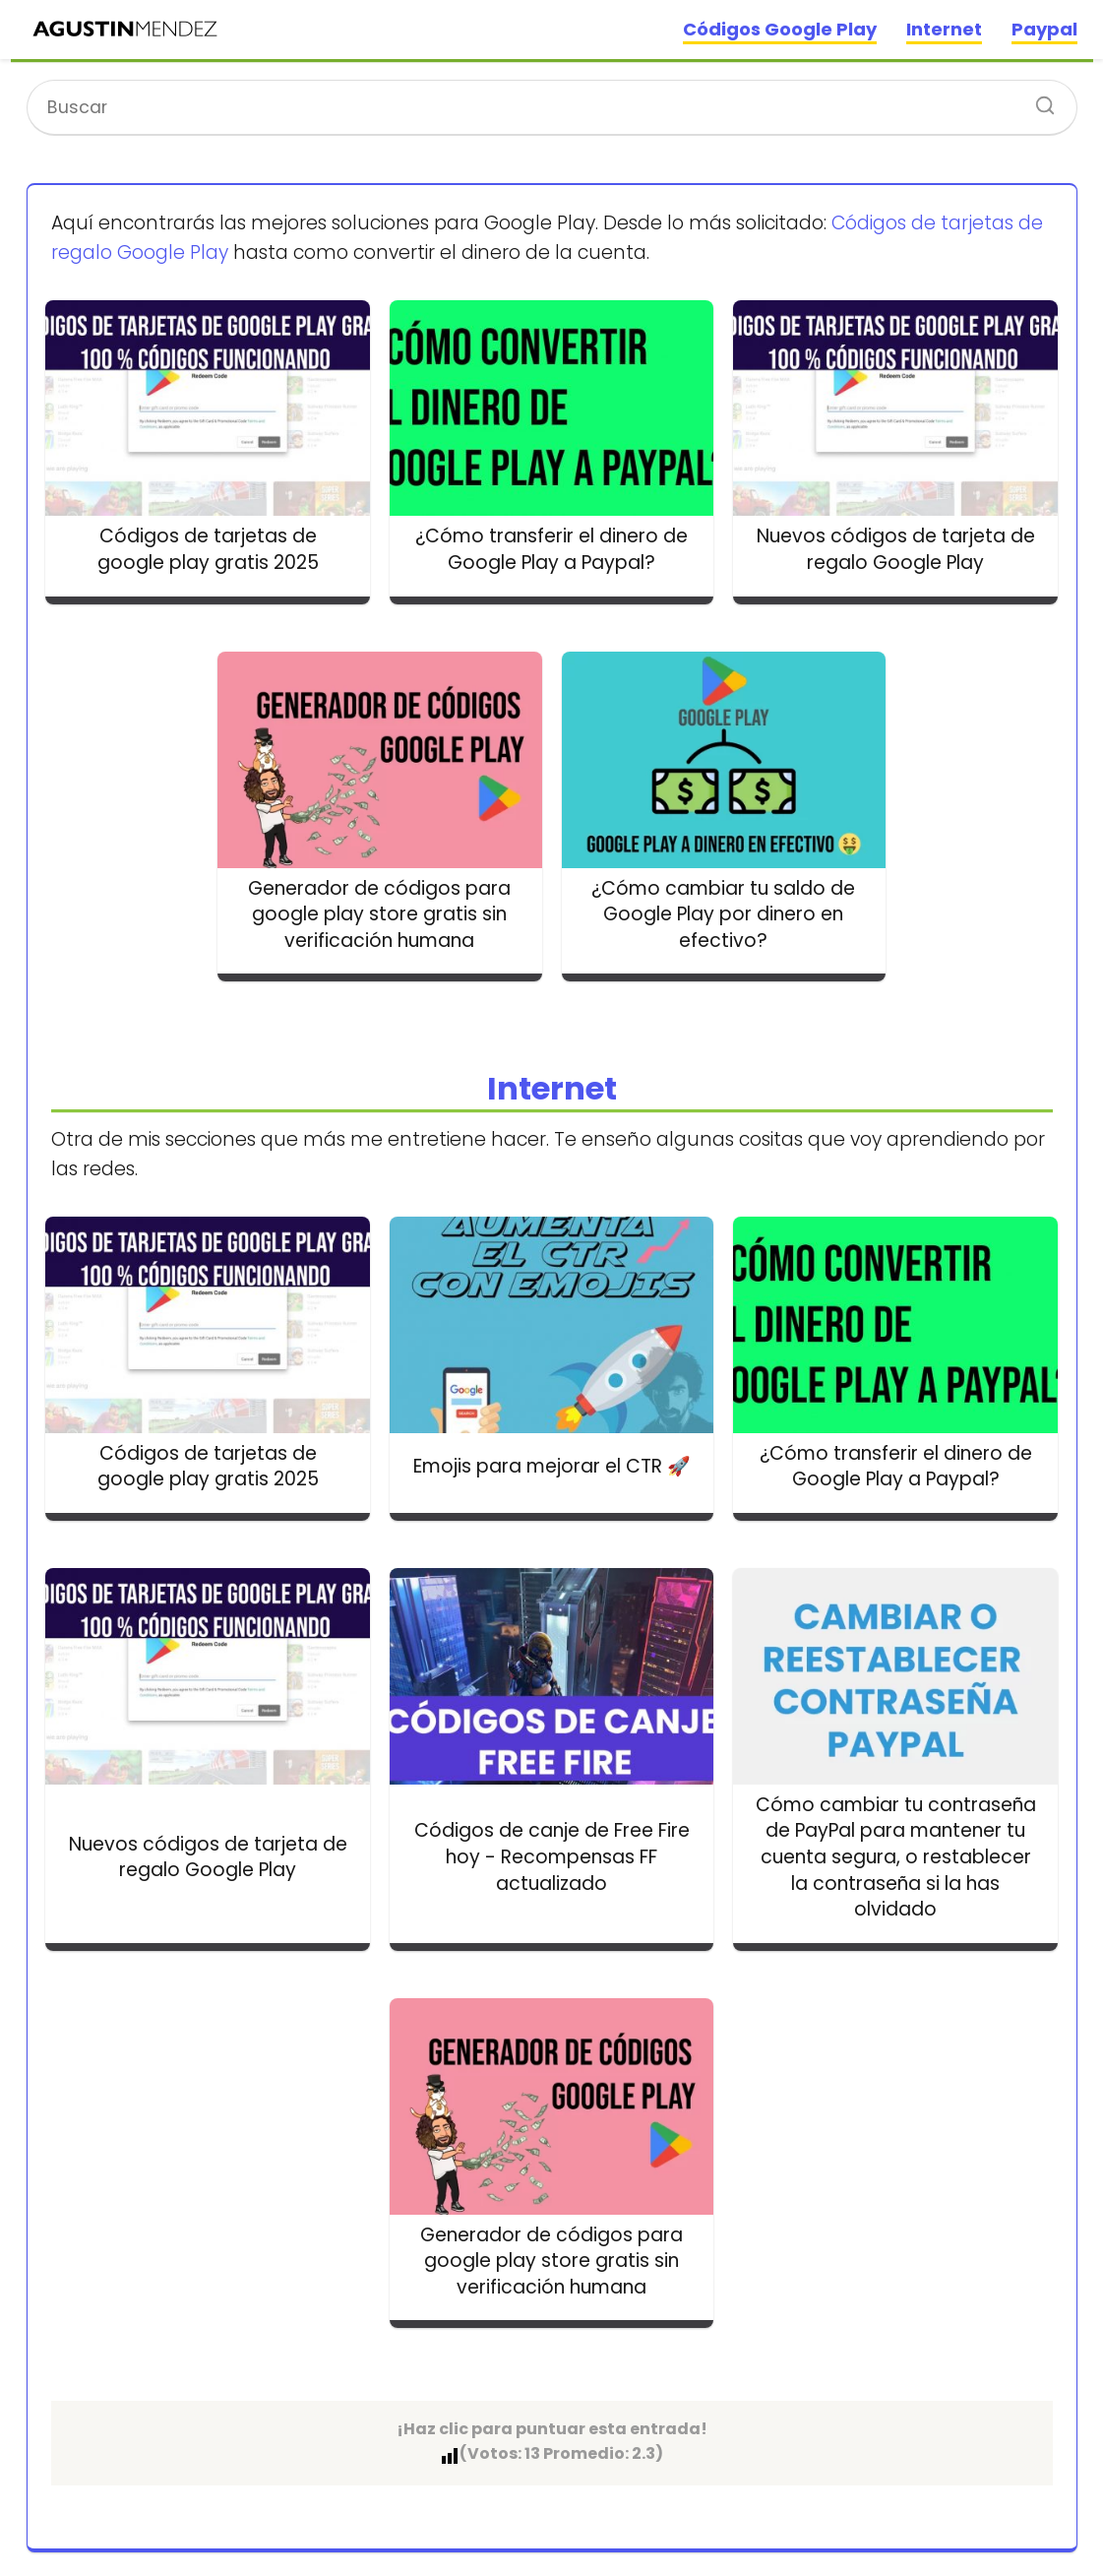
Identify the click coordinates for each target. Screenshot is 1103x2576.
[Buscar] (1038, 99)
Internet (944, 29)
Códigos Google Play (780, 29)
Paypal (1044, 29)
